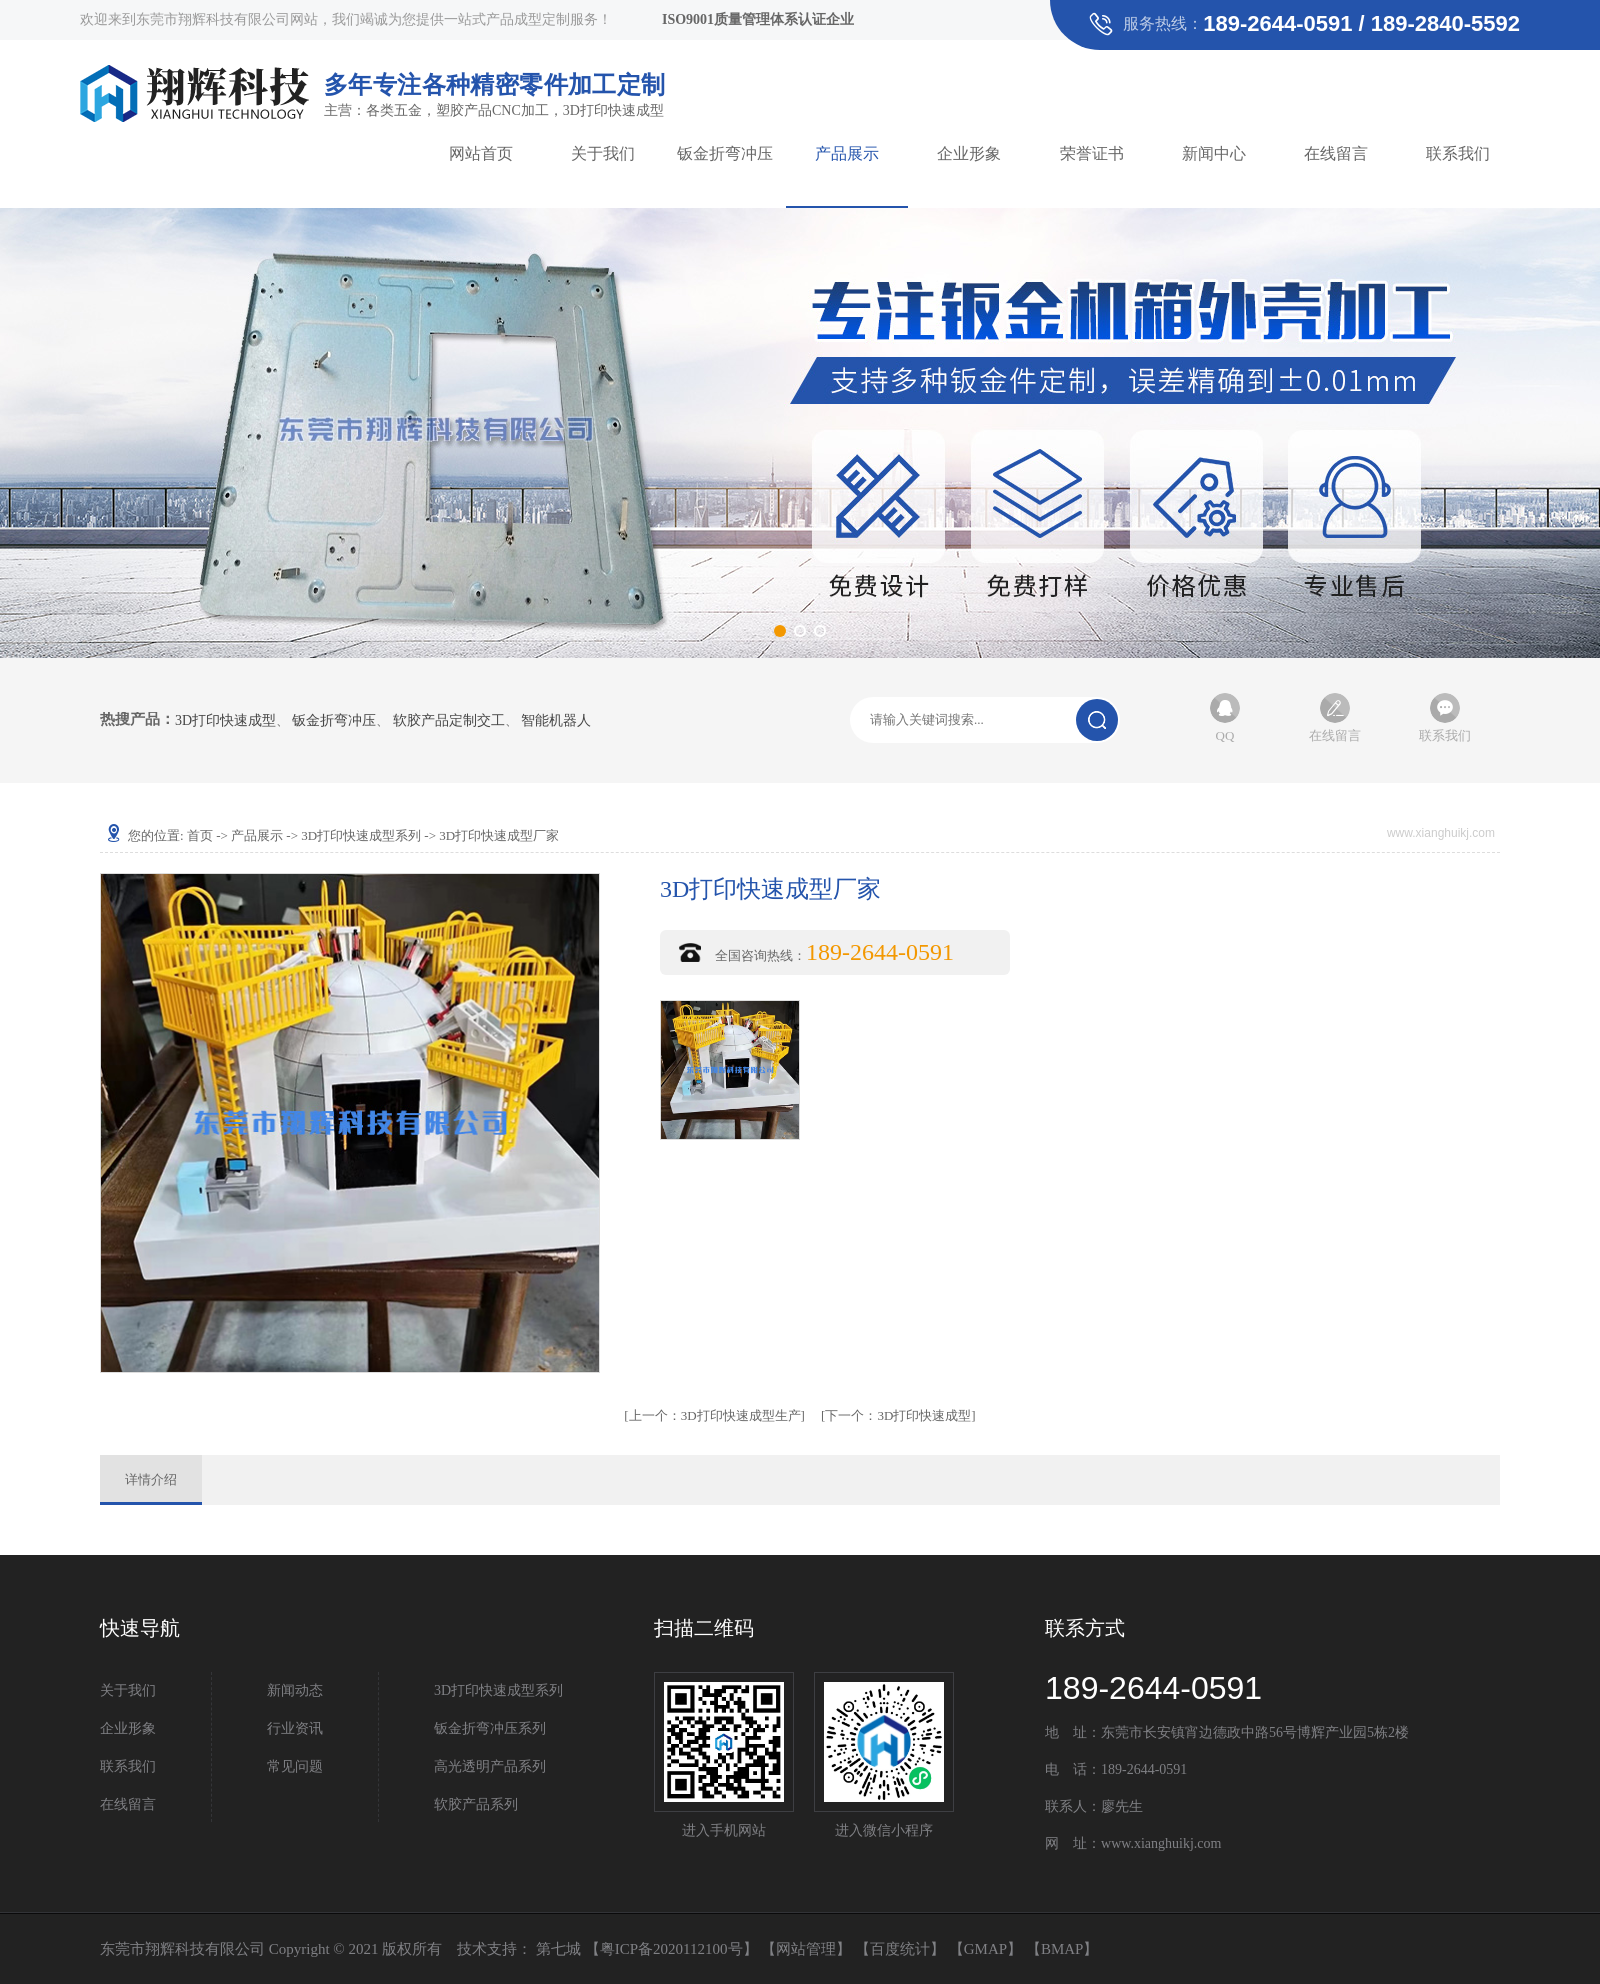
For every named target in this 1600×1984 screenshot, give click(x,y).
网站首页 (481, 153)
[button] (780, 631)
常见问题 (295, 1766)
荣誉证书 (1092, 153)
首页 (200, 835)
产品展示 (847, 153)
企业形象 (969, 153)
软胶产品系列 (476, 1804)
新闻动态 (295, 1690)
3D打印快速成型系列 (361, 835)
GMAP (985, 1949)
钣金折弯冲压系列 (490, 1728)
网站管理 (806, 1949)
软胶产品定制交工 (449, 721)
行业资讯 (295, 1728)
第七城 (558, 1949)
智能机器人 (556, 721)
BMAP (1062, 1949)
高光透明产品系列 (490, 1766)
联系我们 (1458, 153)
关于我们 (603, 153)
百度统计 (900, 1949)
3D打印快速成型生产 (715, 1415)
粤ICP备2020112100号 (671, 1949)
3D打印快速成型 (225, 721)
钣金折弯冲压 (725, 153)
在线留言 (1336, 153)
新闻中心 (1214, 153)
